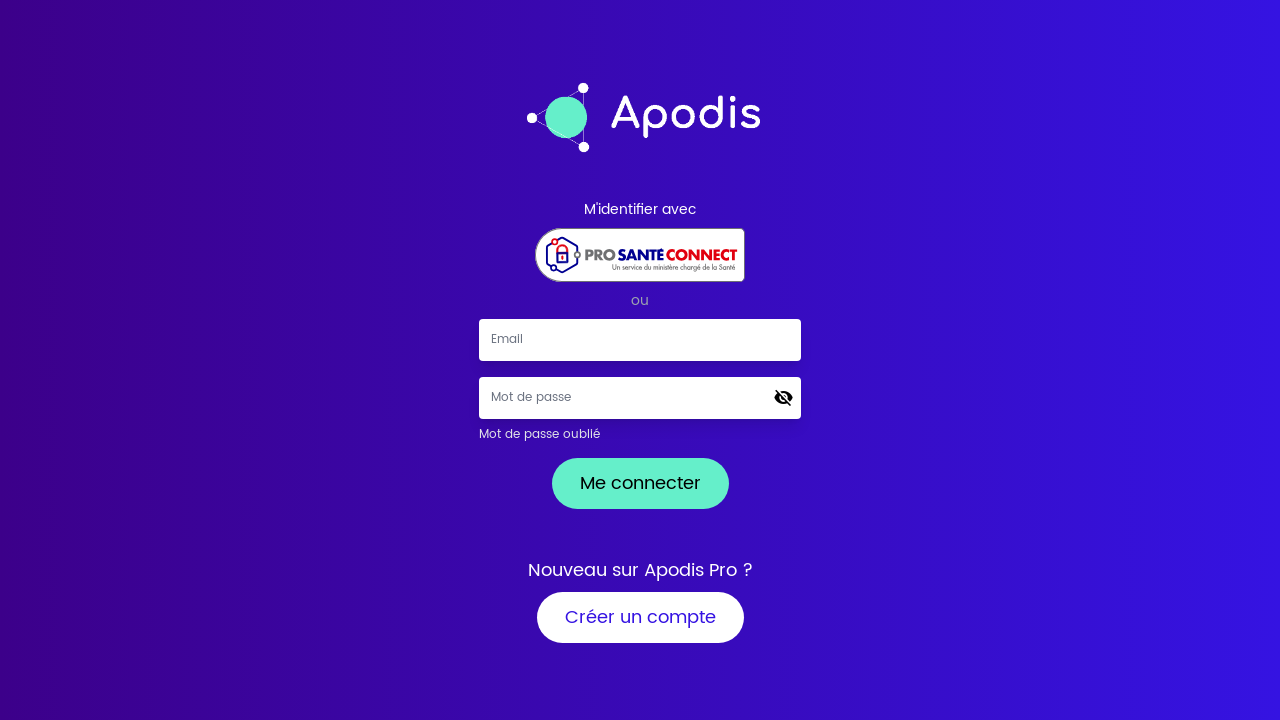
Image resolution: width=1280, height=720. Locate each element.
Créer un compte (640, 617)
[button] (784, 398)
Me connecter (640, 483)
